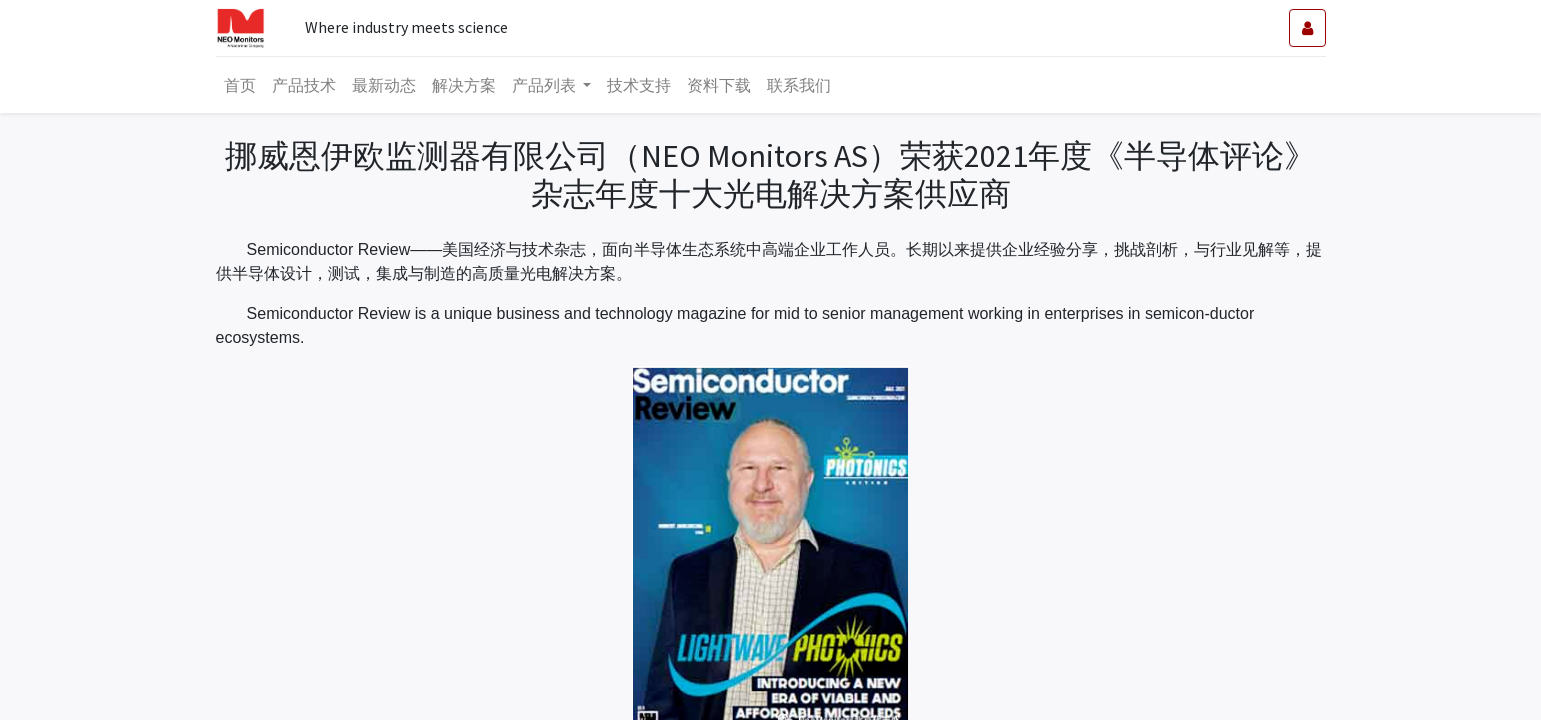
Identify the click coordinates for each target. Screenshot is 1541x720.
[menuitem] (240, 85)
